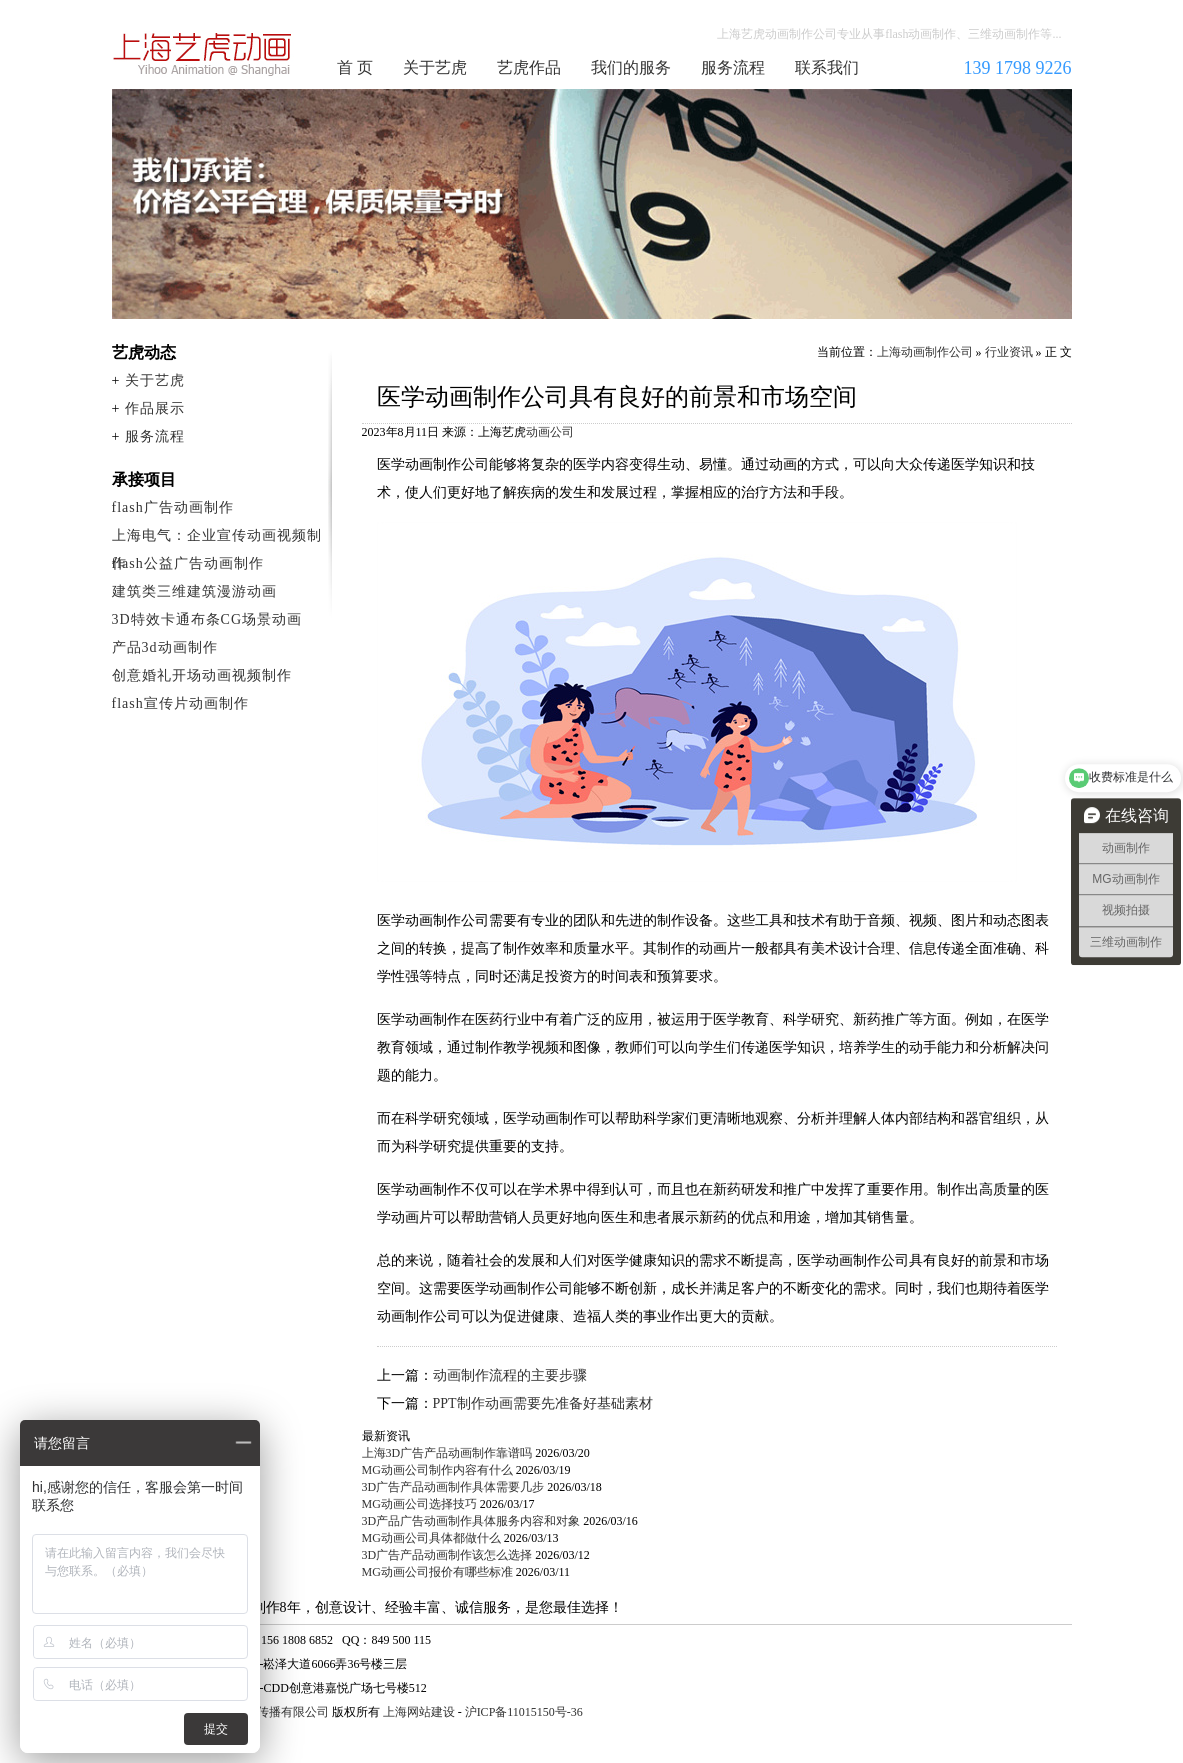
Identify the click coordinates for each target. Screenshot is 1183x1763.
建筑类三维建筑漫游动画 (194, 591)
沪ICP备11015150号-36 (524, 1712)
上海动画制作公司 (203, 54)
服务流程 (733, 67)
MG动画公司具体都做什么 (431, 1538)
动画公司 (550, 432)
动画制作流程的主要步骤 (510, 1375)
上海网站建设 (419, 1712)
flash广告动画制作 (173, 507)
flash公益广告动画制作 (188, 563)
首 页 (355, 67)
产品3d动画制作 (165, 647)
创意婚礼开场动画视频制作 (202, 675)
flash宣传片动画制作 (180, 703)
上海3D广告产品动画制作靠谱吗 (447, 1453)
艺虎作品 (529, 67)
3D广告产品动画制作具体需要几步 (453, 1487)
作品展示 (155, 408)
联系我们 (827, 67)
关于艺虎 (435, 67)
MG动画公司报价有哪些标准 (437, 1572)
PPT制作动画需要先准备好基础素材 (543, 1403)
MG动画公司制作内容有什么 (437, 1470)
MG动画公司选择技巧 (419, 1504)
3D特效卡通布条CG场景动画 (207, 619)
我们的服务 (631, 67)
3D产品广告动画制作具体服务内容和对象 (471, 1521)
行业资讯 (1009, 352)
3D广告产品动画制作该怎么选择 (447, 1555)
